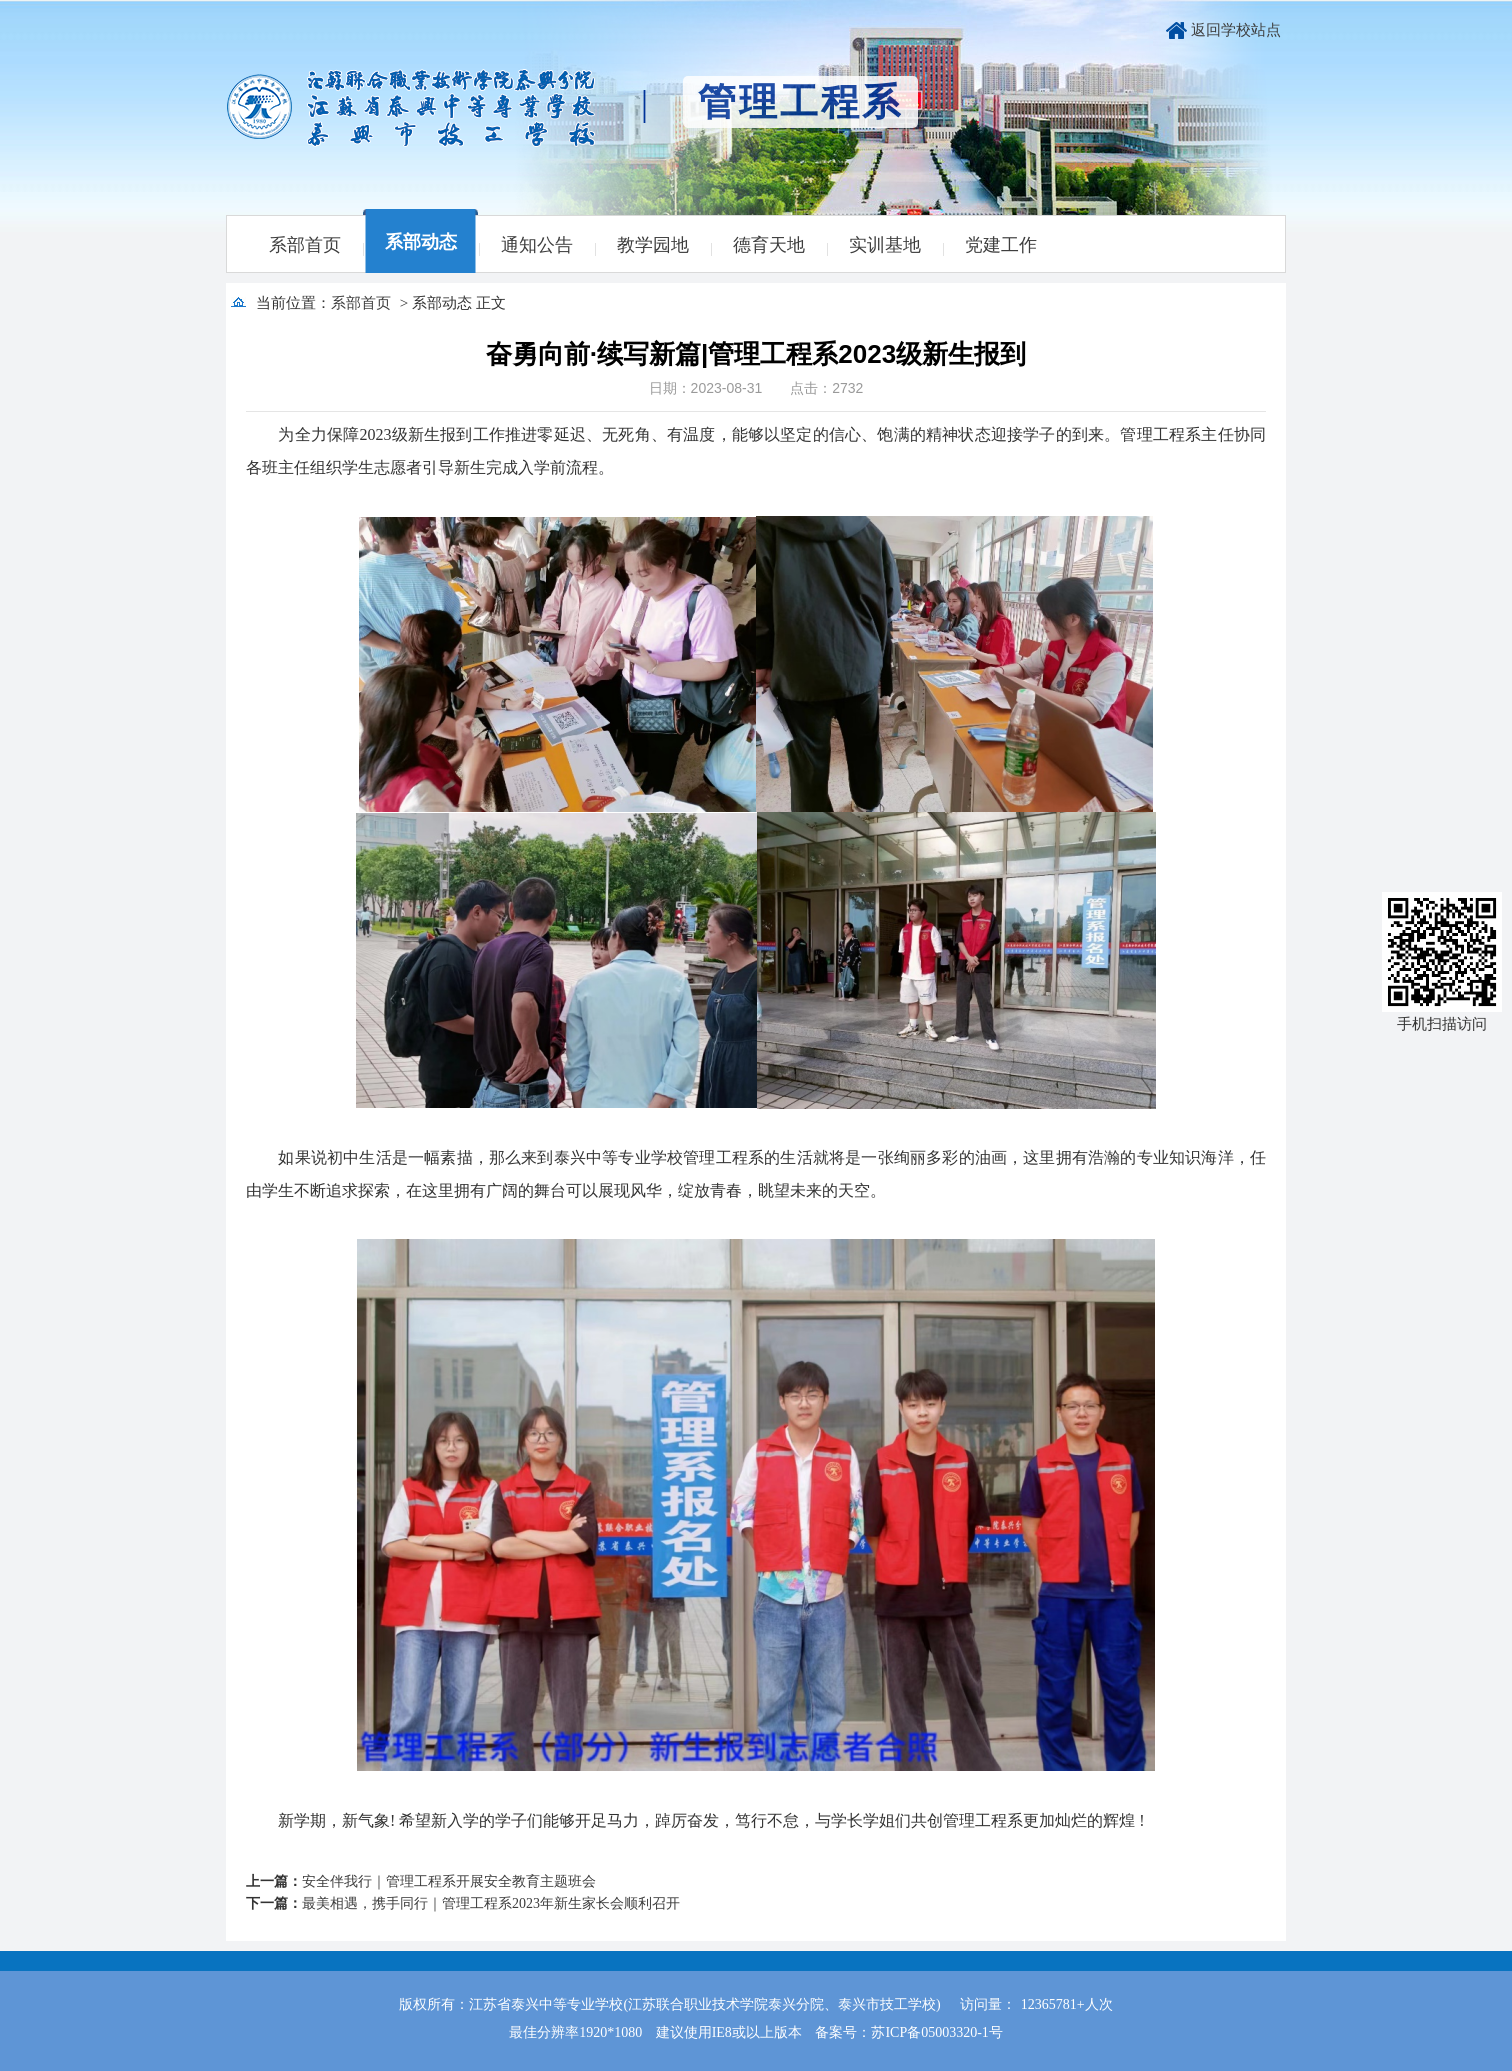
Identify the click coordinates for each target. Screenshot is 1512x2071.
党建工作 (1001, 245)
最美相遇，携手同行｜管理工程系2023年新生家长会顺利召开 (491, 1903)
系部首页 (305, 245)
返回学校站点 (1236, 30)
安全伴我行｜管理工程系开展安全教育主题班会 (449, 1881)
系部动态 (421, 242)
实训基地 (885, 245)
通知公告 (537, 245)
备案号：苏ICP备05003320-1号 (908, 2032)
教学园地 (653, 245)
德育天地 (769, 245)
